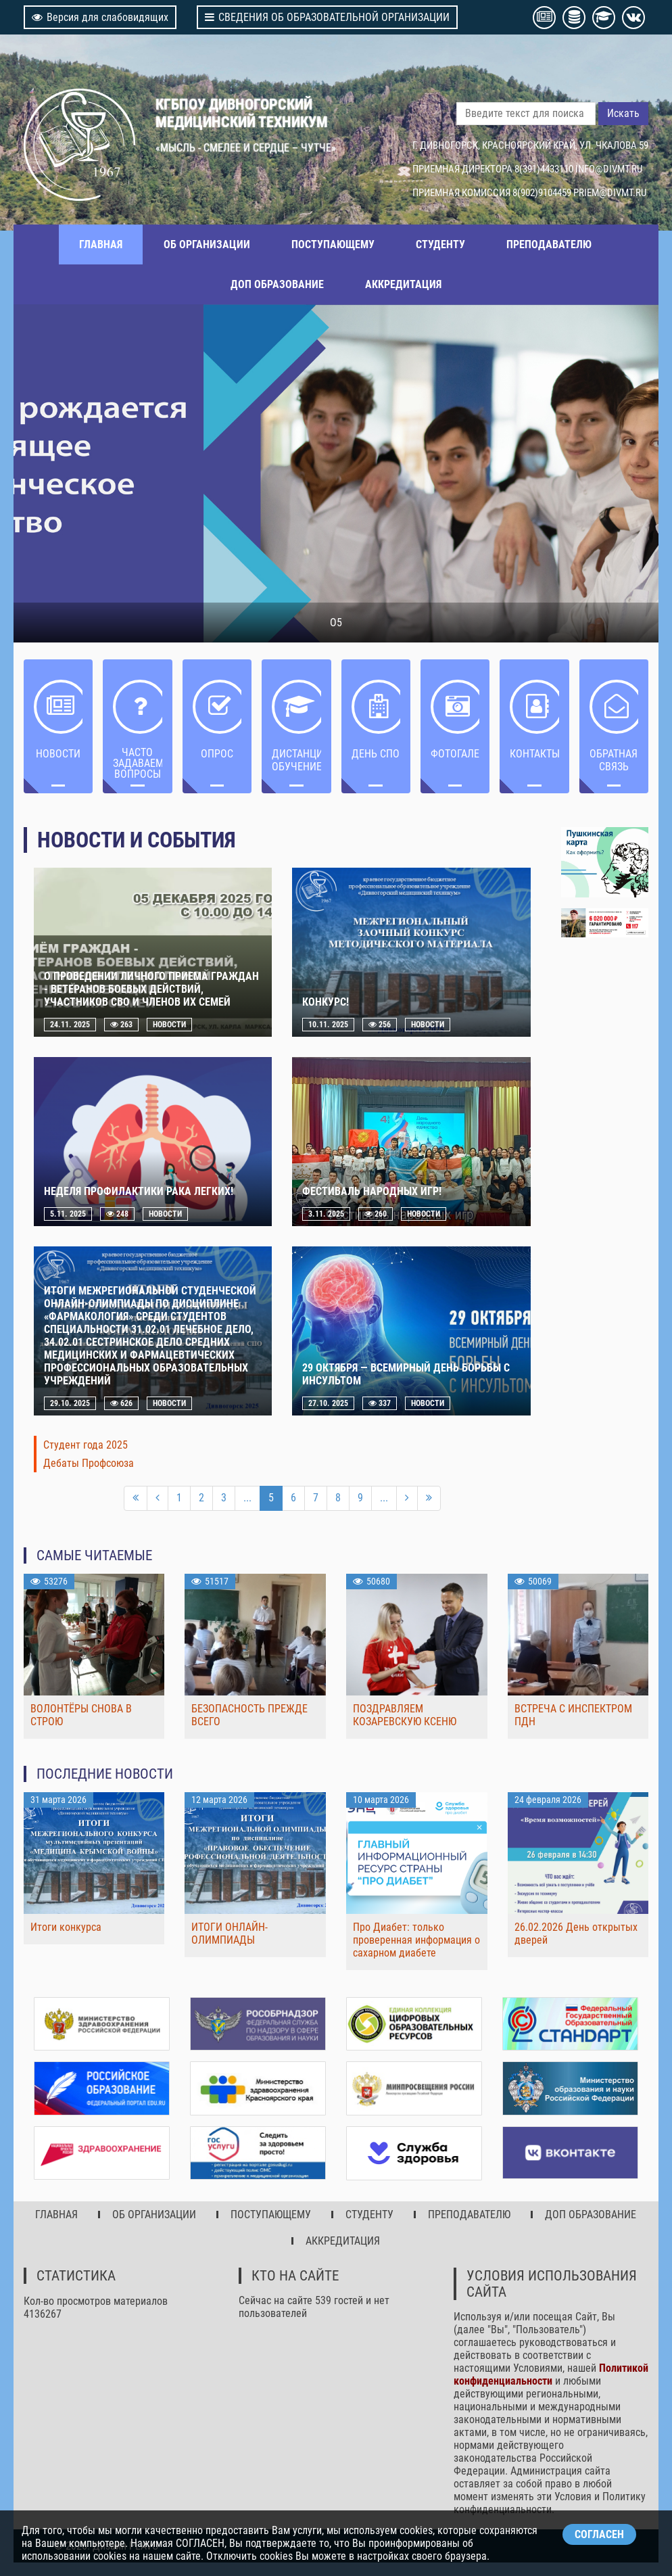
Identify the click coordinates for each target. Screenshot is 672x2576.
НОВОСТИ (58, 753)
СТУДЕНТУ (440, 244)
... (247, 1497)
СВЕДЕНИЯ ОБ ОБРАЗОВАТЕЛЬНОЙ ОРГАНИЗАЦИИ (327, 17)
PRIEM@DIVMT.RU (609, 193)
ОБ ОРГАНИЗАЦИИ (207, 244)
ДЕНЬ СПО (376, 753)
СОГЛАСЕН (599, 2534)
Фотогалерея (455, 753)
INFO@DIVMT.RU (608, 169)
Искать (623, 113)
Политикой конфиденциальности (551, 2374)
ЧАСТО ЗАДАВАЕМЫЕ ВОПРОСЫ (137, 763)
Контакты (534, 753)
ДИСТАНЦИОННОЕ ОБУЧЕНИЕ (296, 760)
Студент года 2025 (85, 1444)
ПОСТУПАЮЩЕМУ (333, 244)
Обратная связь (614, 760)
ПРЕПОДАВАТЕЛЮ (549, 244)
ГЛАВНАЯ (100, 244)
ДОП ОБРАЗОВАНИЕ (277, 284)
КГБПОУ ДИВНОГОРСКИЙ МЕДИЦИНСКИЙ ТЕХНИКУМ (241, 113)
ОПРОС (217, 753)
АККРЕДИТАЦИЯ (403, 284)
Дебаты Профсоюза (88, 1463)
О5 (336, 622)
